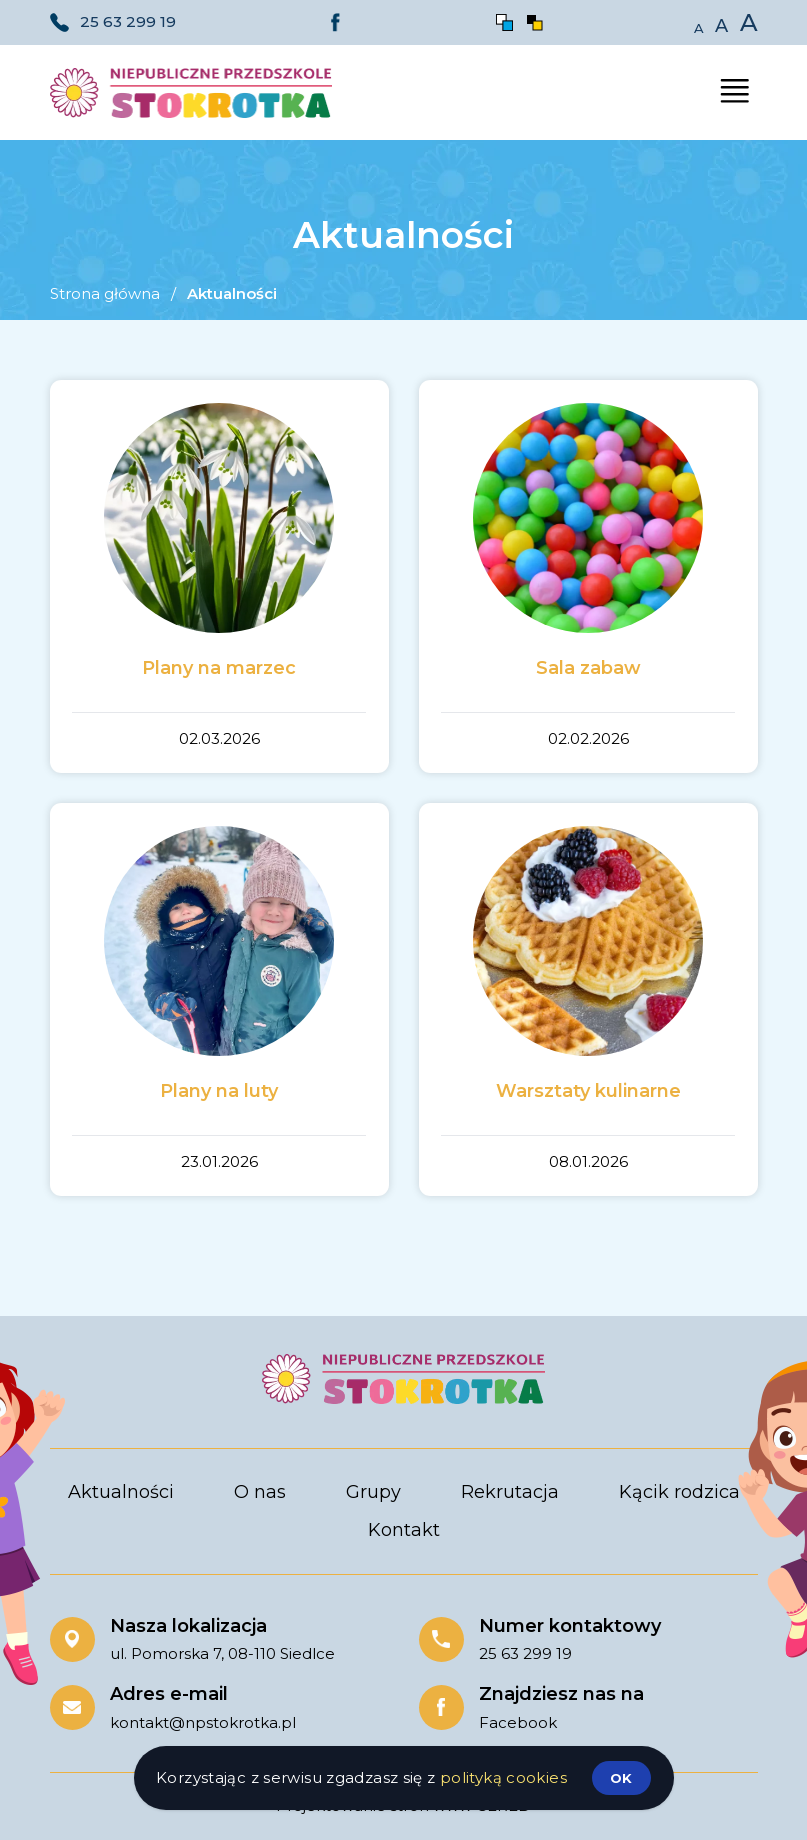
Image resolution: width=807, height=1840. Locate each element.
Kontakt (404, 1530)
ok (621, 1778)
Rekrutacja (510, 1492)
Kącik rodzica (679, 1492)
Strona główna (105, 293)
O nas (260, 1492)
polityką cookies (503, 1777)
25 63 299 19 (128, 21)
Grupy (373, 1492)
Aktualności (121, 1492)
